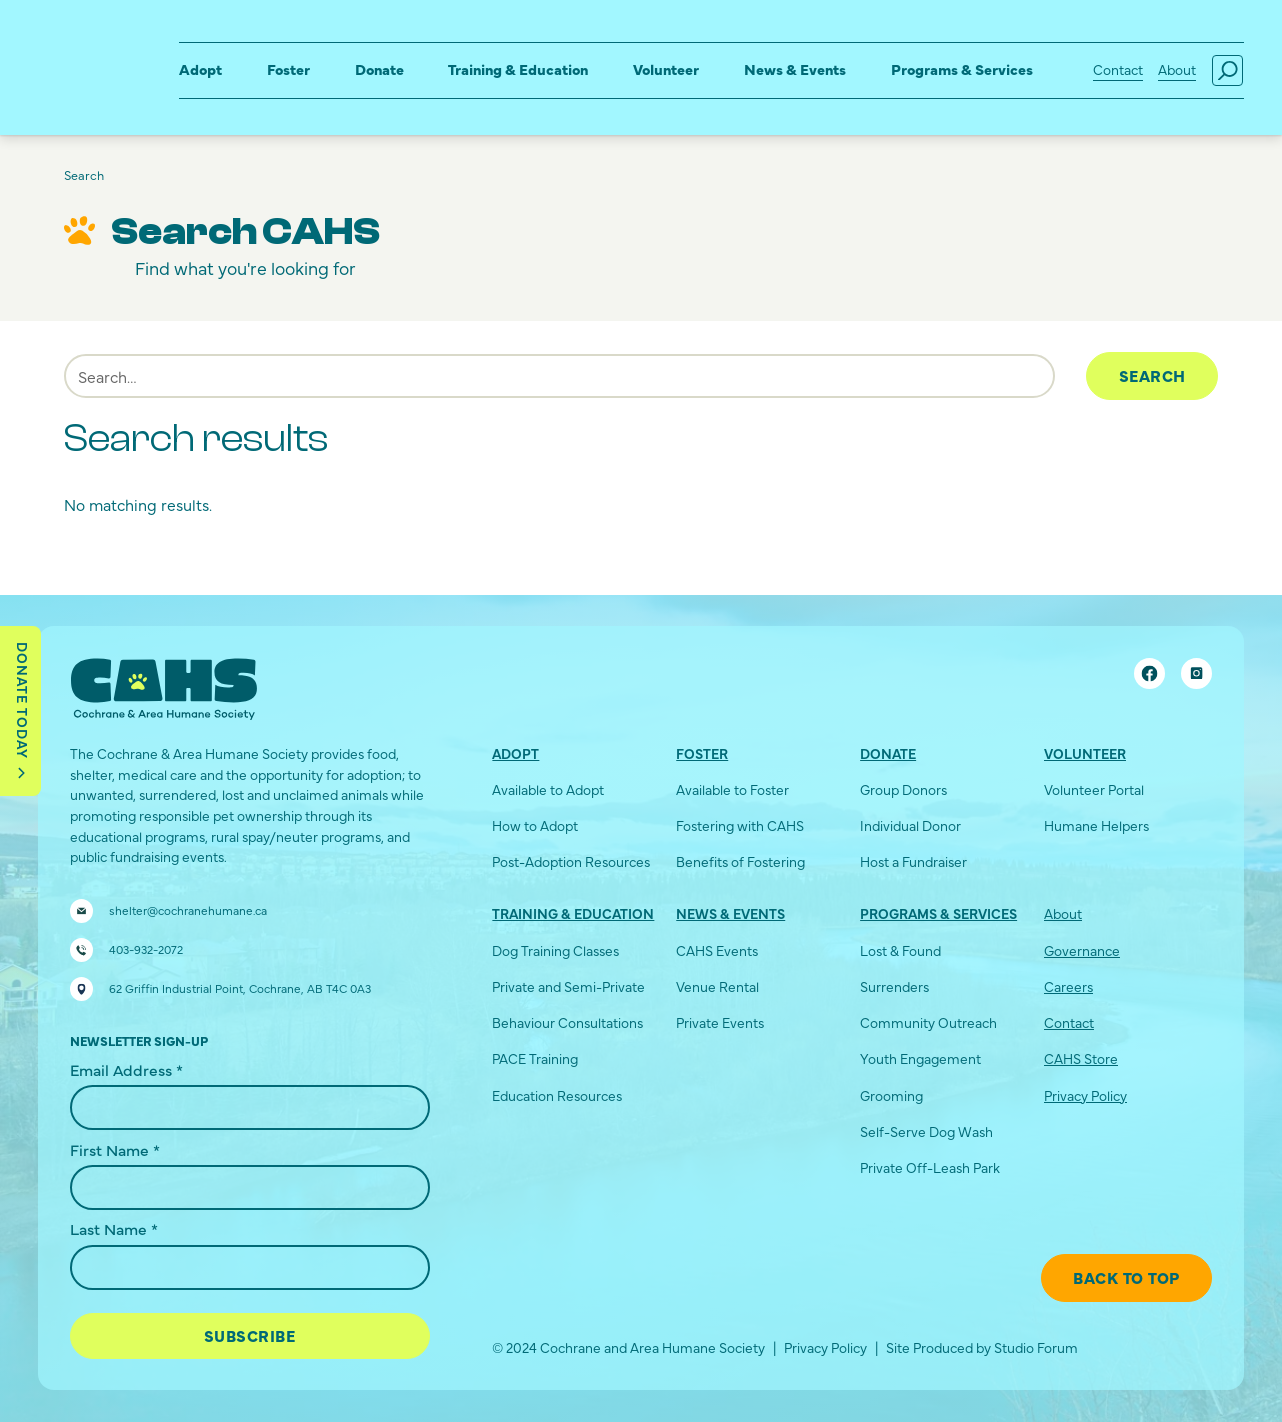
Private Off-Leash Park (930, 1167)
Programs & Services (962, 68)
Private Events (720, 1022)
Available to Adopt (548, 789)
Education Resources (557, 1095)
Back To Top (1126, 1277)
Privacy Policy (1085, 1095)
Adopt (200, 68)
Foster (288, 68)
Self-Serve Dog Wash (926, 1131)
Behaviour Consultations (567, 1022)
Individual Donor (910, 825)
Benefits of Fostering (740, 861)
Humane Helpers (1096, 825)
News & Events (795, 68)
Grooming (891, 1095)
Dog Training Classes (555, 950)
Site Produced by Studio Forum (982, 1347)
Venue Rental (717, 986)
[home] (77, 52)
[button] (200, 71)
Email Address (126, 1069)
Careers (1068, 986)
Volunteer (666, 68)
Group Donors (903, 789)
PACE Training (535, 1058)
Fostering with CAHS (740, 825)
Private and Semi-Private (568, 986)
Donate (379, 68)
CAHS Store (1081, 1058)
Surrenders (894, 986)
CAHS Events (717, 950)
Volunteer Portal (1094, 789)
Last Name (114, 1228)
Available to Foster (732, 789)
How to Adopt (535, 825)
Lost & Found (900, 950)
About (1177, 69)
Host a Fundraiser (913, 861)
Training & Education (518, 68)
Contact (1118, 69)
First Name (115, 1149)
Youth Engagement (920, 1058)
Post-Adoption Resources (571, 861)
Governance (1082, 950)
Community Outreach (928, 1022)
